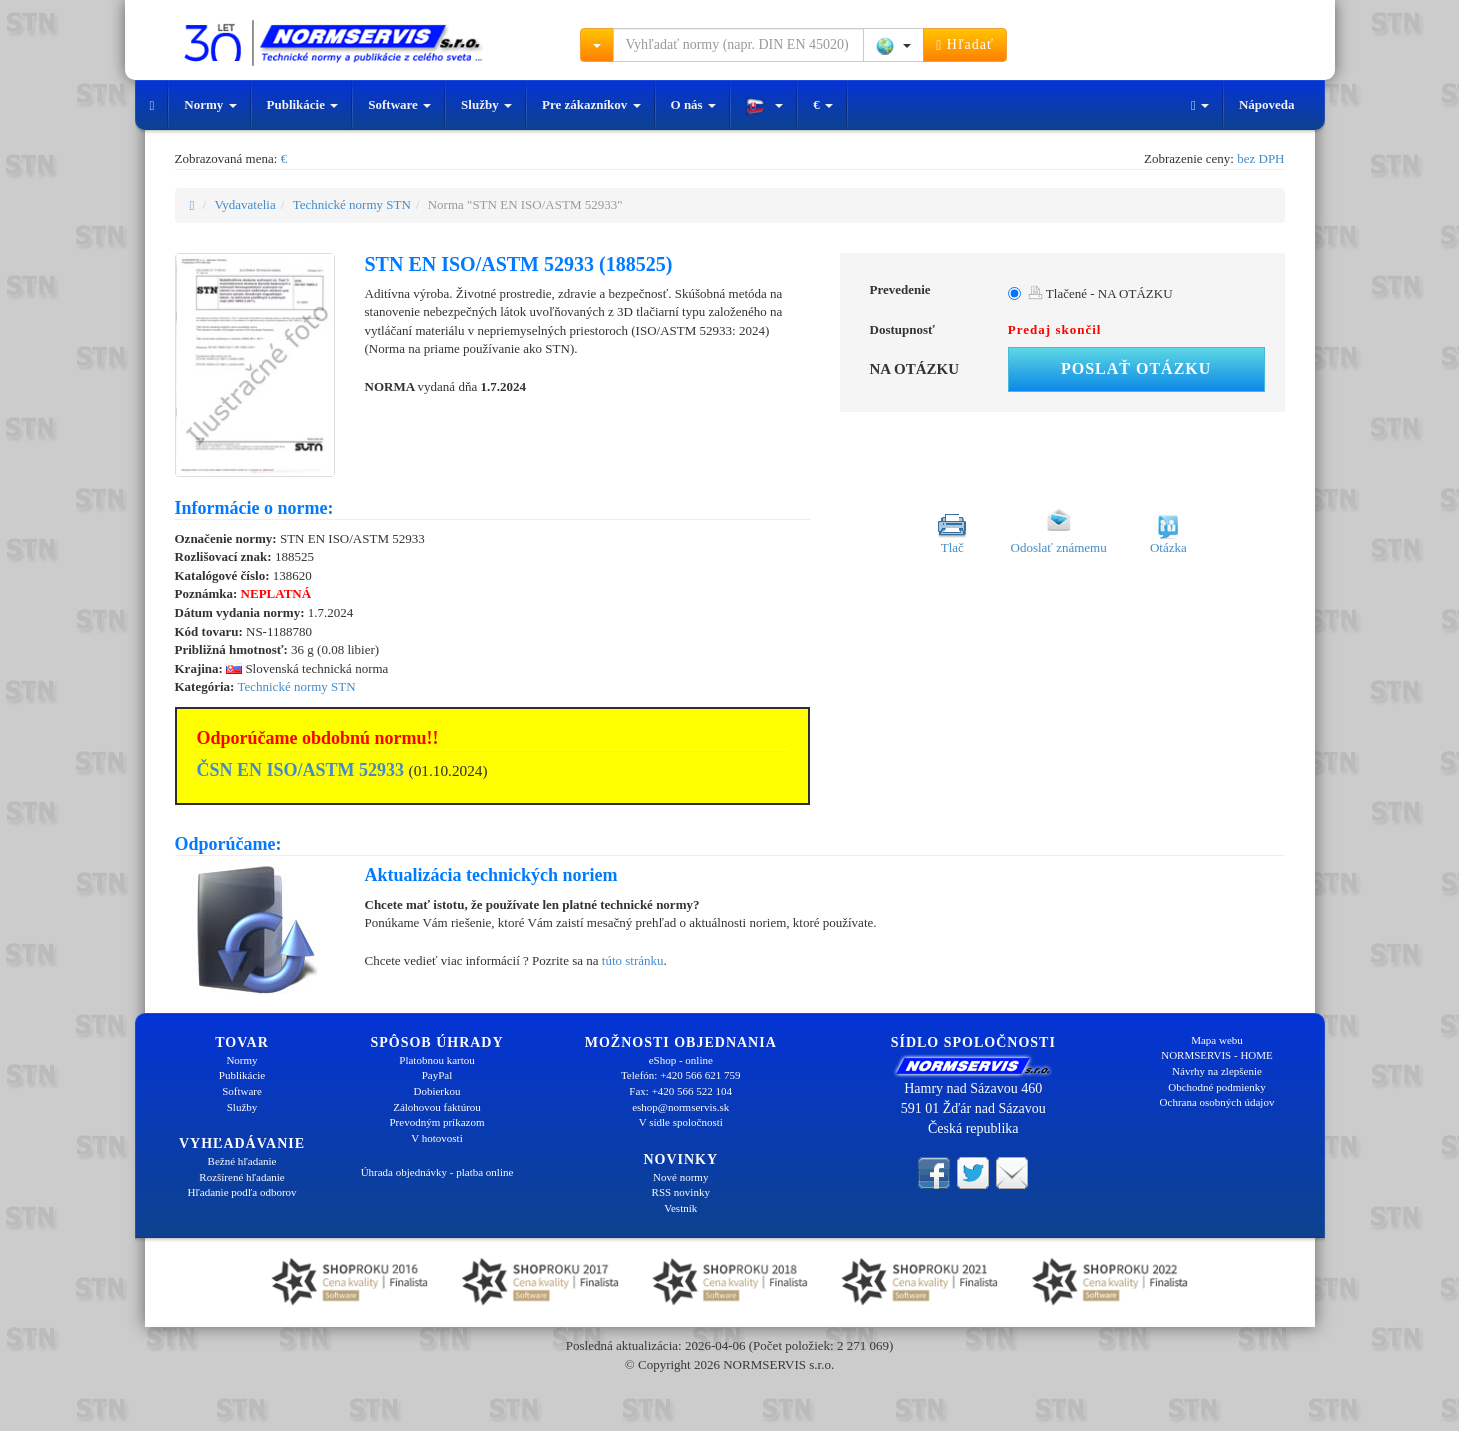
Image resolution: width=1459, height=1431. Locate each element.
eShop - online (681, 1060)
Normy (210, 104)
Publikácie (303, 104)
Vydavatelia (244, 204)
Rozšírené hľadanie (241, 1177)
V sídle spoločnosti (681, 1122)
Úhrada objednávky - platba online (437, 1172)
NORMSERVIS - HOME (1217, 1055)
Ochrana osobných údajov (1217, 1102)
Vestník (680, 1208)
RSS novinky (681, 1192)
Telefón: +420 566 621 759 (681, 1075)
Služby (486, 104)
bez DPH (1260, 158)
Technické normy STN (352, 204)
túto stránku (633, 960)
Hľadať (965, 45)
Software (399, 104)
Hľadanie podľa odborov (241, 1192)
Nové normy (680, 1177)
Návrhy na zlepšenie (1217, 1071)
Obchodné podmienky (1216, 1087)
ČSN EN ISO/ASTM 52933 (301, 770)
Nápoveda (1267, 104)
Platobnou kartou (436, 1060)
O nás (693, 104)
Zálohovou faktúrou (437, 1107)
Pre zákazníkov (591, 104)
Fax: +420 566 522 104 (680, 1091)
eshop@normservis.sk (680, 1107)
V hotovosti (436, 1138)
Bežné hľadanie (242, 1161)
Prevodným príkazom (436, 1122)
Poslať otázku (1136, 368)
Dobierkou (436, 1091)
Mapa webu (1217, 1040)
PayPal (437, 1075)
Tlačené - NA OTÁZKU (1100, 293)
